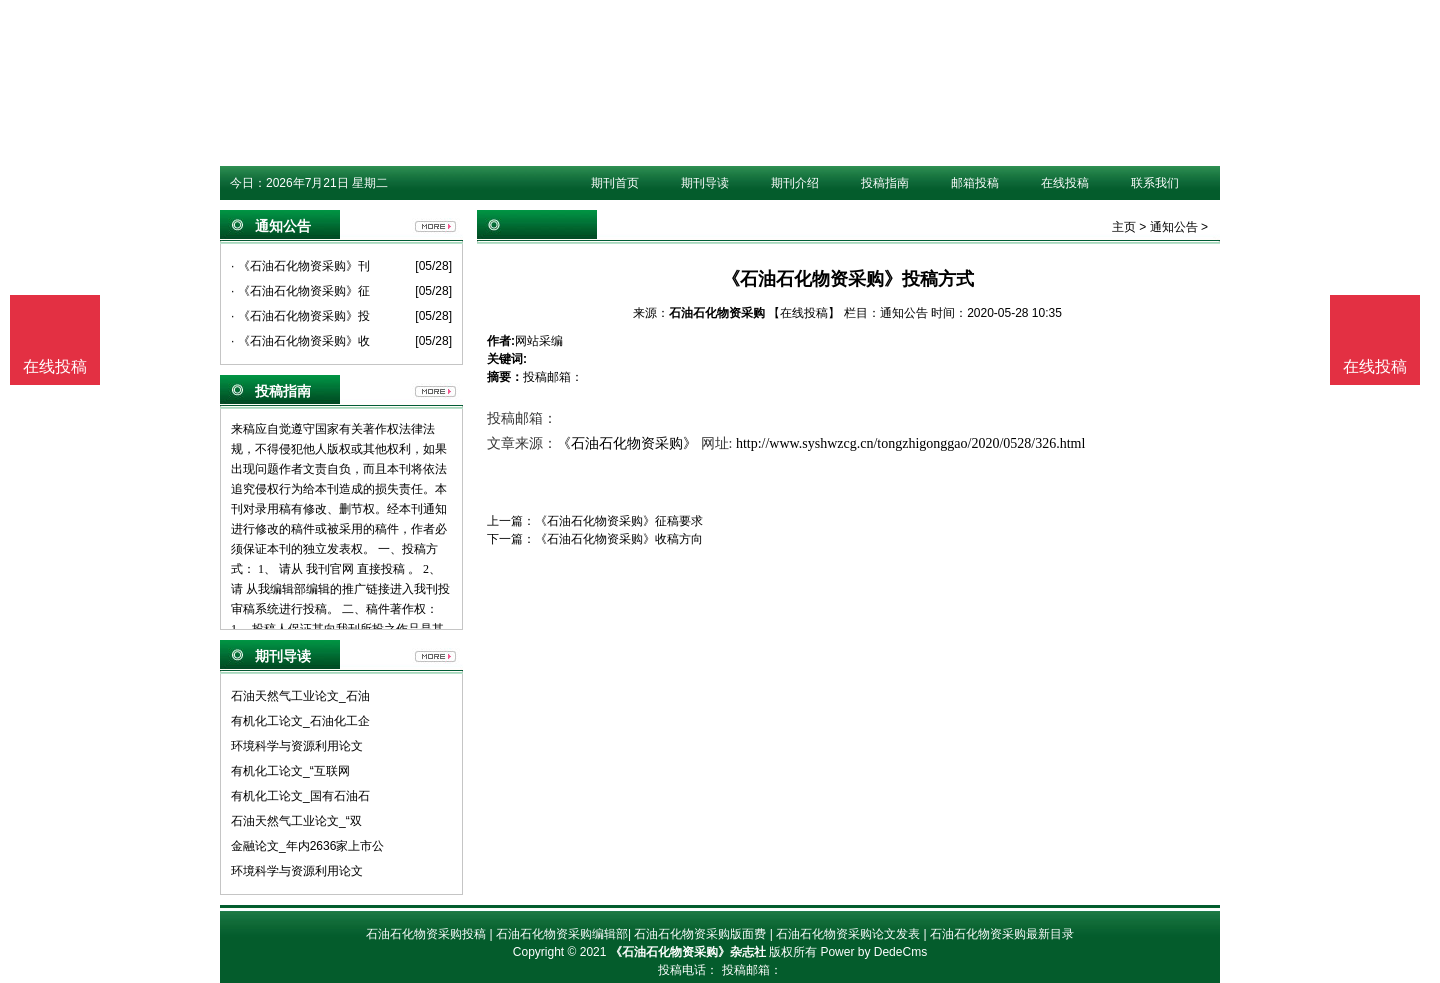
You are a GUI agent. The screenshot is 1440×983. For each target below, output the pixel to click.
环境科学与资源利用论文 (297, 746)
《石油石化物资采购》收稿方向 (619, 539)
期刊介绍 (795, 183)
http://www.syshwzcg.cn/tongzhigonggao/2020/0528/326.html (910, 443)
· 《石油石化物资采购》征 (300, 291)
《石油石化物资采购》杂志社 (688, 952)
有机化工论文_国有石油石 (300, 796)
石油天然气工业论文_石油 (300, 696)
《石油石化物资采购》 (627, 443)
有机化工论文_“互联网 (290, 771)
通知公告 (1174, 227)
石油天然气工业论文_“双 (296, 821)
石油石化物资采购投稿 (426, 934)
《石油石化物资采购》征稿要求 (619, 521)
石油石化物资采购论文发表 (848, 934)
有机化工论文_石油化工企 (300, 721)
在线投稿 (1065, 183)
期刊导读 (705, 183)
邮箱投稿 (975, 183)
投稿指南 (885, 183)
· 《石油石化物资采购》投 (300, 316)
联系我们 (1155, 183)
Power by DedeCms (873, 952)
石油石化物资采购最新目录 (1002, 934)
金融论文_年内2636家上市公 (307, 846)
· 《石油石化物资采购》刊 (300, 266)
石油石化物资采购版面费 (700, 934)
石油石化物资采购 (717, 313)
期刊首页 (615, 183)
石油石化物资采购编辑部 (562, 934)
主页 (1124, 227)
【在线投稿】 (804, 313)
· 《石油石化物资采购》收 (300, 341)
